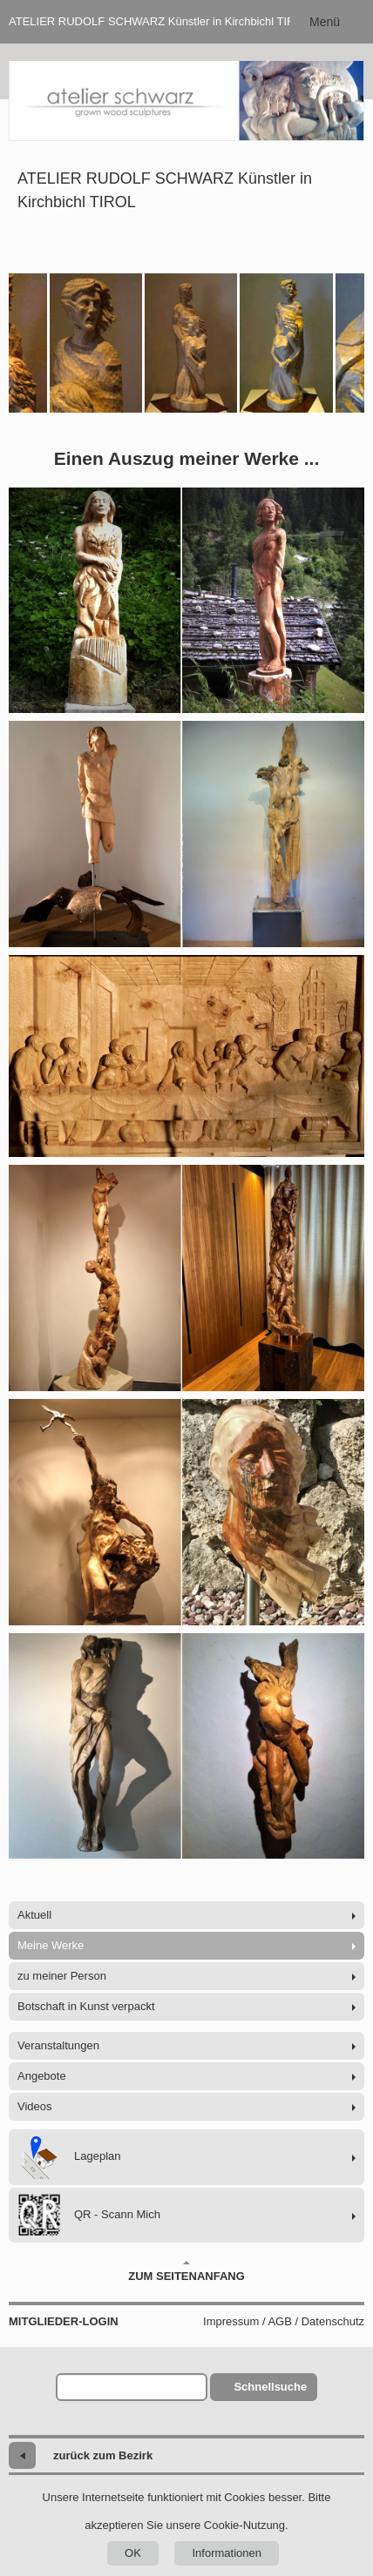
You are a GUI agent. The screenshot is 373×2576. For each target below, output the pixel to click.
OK (133, 2552)
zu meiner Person (61, 1975)
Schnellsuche (270, 2386)
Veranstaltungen (58, 2045)
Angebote (41, 2075)
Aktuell (34, 1914)
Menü (324, 22)
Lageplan (69, 2157)
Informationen (226, 2552)
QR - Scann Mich (88, 2215)
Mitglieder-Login (64, 2321)
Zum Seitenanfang (186, 2271)
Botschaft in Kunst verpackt (86, 2006)
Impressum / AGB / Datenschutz (283, 2321)
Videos (34, 2106)
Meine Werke (50, 1945)
